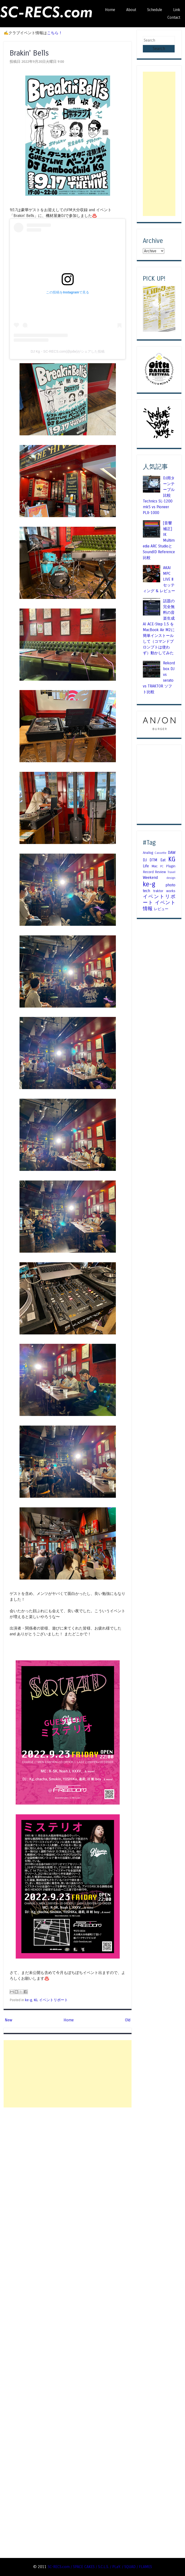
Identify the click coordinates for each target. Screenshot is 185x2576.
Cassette (160, 853)
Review (160, 872)
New (8, 2020)
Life (146, 866)
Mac (155, 866)
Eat (162, 860)
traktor (158, 891)
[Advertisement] (68, 2073)
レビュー (161, 909)
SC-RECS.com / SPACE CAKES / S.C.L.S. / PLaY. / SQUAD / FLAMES (100, 2566)
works (170, 891)
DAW (171, 852)
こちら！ (54, 33)
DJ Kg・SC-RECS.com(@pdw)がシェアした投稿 (68, 351)
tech (146, 890)
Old (127, 2020)
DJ (145, 860)
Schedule (154, 9)
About (131, 9)
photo (170, 885)
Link (176, 9)
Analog (148, 852)
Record (148, 872)
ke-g (28, 2000)
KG (35, 2000)
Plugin (170, 866)
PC (162, 866)
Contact (173, 17)
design (170, 878)
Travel (171, 872)
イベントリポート (53, 2000)
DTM (153, 860)
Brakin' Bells (29, 53)
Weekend (150, 877)
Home (110, 9)
